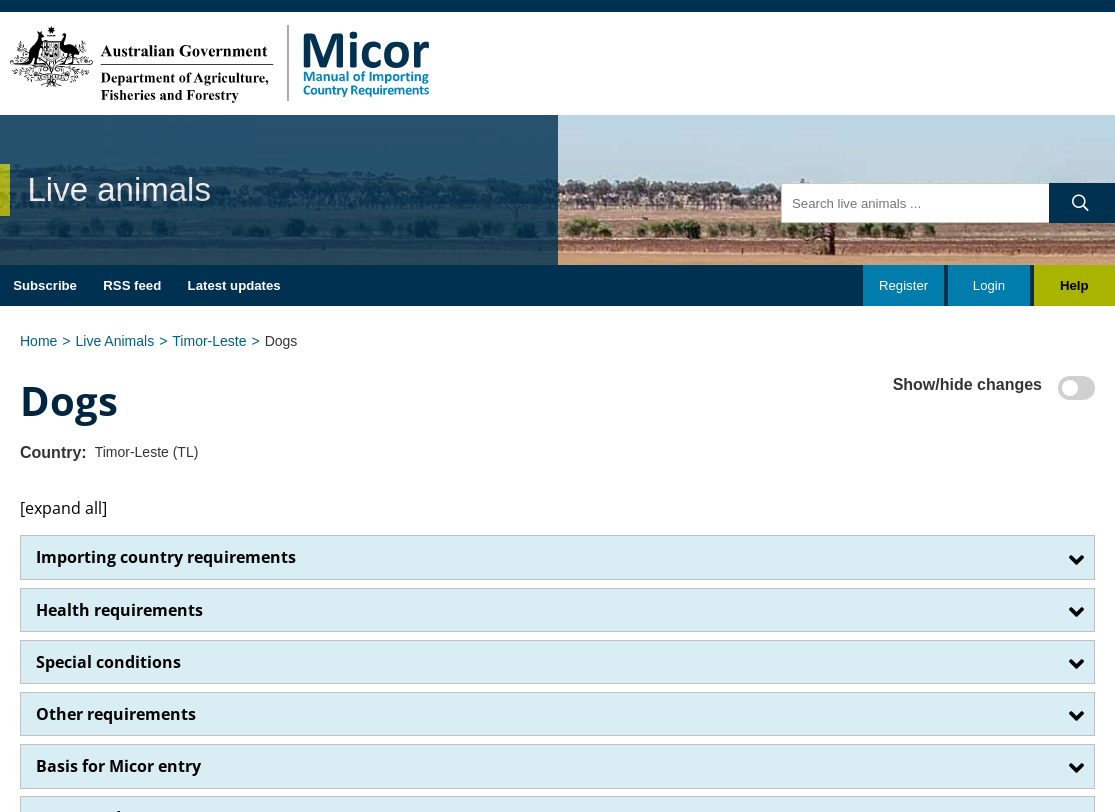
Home (38, 341)
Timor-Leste (209, 341)
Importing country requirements (166, 557)
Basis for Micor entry (118, 766)
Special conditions (108, 662)
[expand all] (63, 508)
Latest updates (234, 285)
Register (903, 285)
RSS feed (132, 285)
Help (1074, 285)
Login (989, 285)
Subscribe (45, 285)
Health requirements (119, 610)
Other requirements (116, 714)
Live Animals (115, 341)
